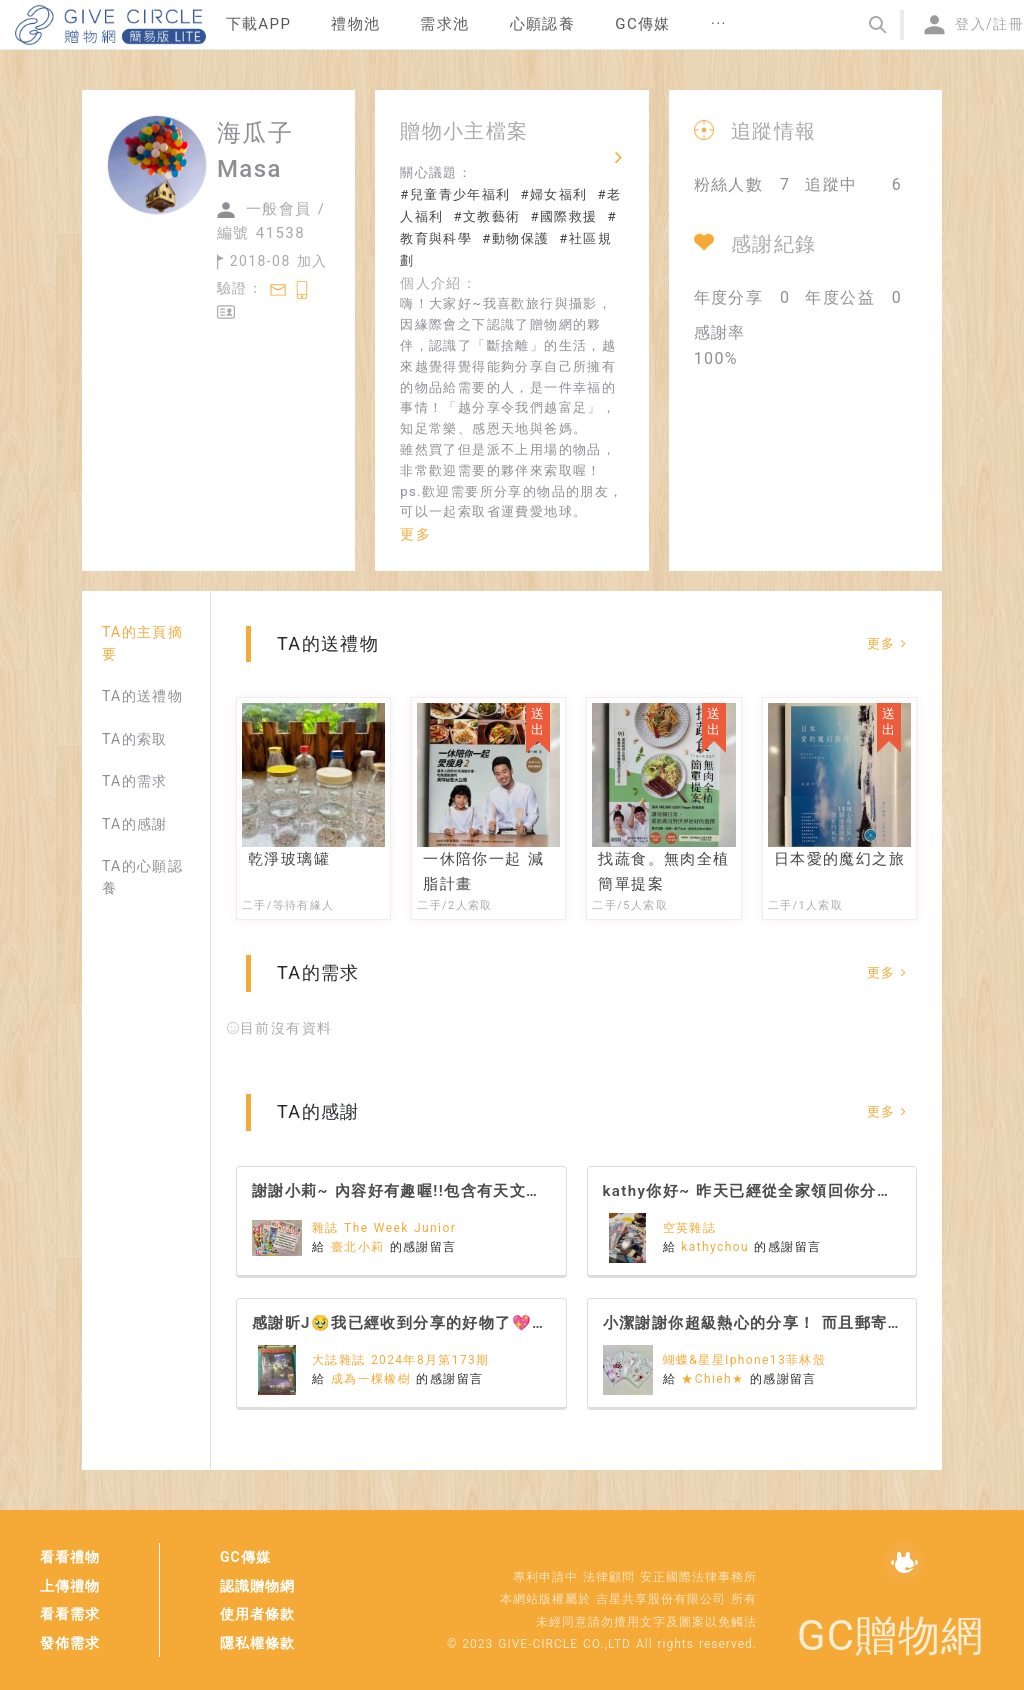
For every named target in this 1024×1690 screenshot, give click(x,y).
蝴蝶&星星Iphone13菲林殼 (745, 1360)
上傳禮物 (70, 1586)
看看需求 (70, 1614)
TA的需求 (135, 781)
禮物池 (355, 24)
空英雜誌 (690, 1228)
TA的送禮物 (142, 696)
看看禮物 (70, 1557)
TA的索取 (135, 739)
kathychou (717, 1247)
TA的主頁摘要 (142, 643)
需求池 (444, 24)
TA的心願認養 (142, 877)
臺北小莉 (360, 1247)
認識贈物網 (257, 1586)
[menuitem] (259, 25)
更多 (415, 534)
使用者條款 (257, 1614)
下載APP (259, 24)
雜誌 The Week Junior (384, 1228)
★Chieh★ (715, 1379)
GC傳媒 (245, 1557)
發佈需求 (70, 1643)
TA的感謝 (135, 824)
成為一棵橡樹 (374, 1379)
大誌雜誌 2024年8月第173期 (401, 1360)
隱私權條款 (257, 1643)
